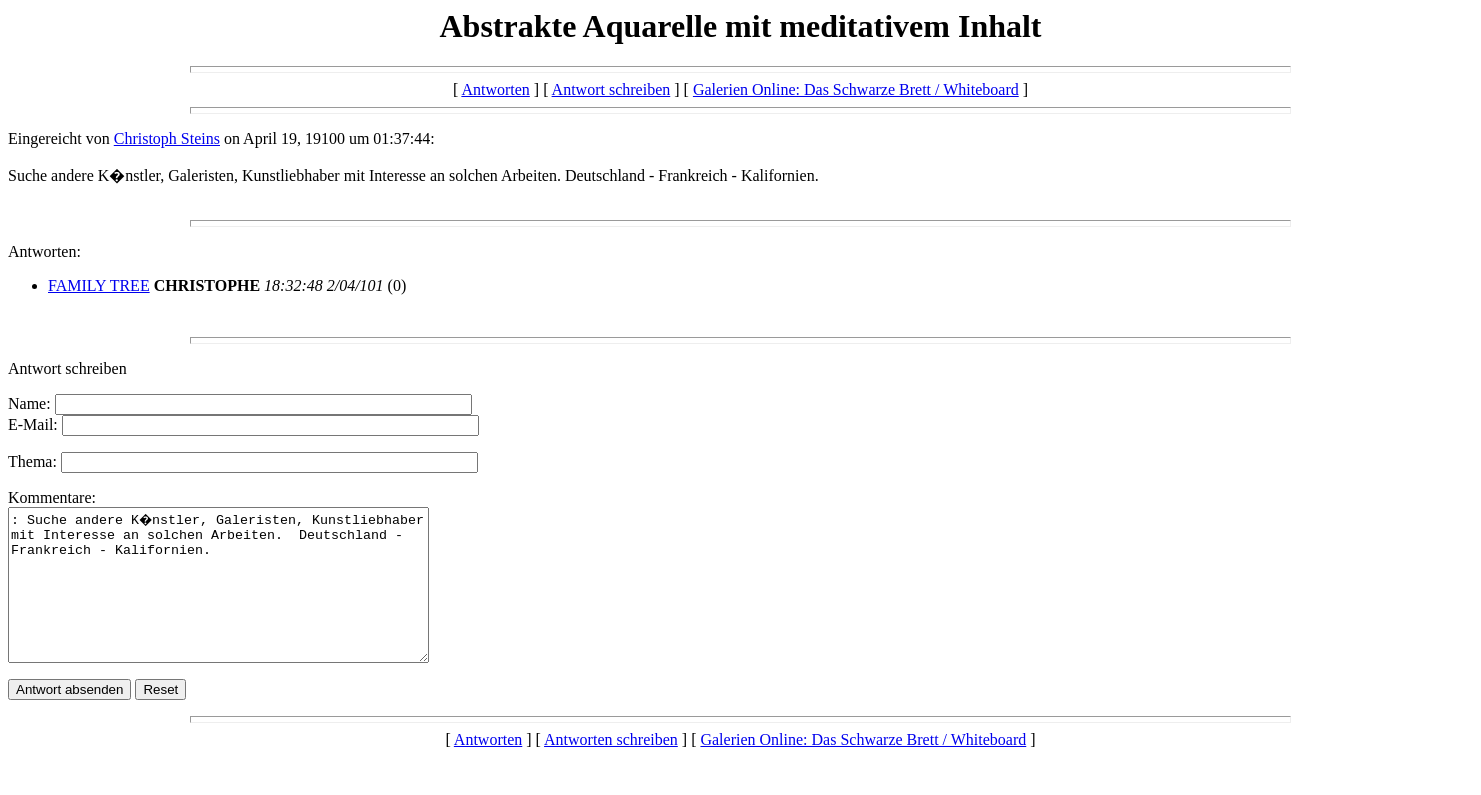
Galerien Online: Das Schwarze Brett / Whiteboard (856, 89)
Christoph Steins (167, 138)
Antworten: (44, 251)
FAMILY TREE (99, 285)
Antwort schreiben (611, 89)
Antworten (495, 89)
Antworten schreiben (611, 769)
